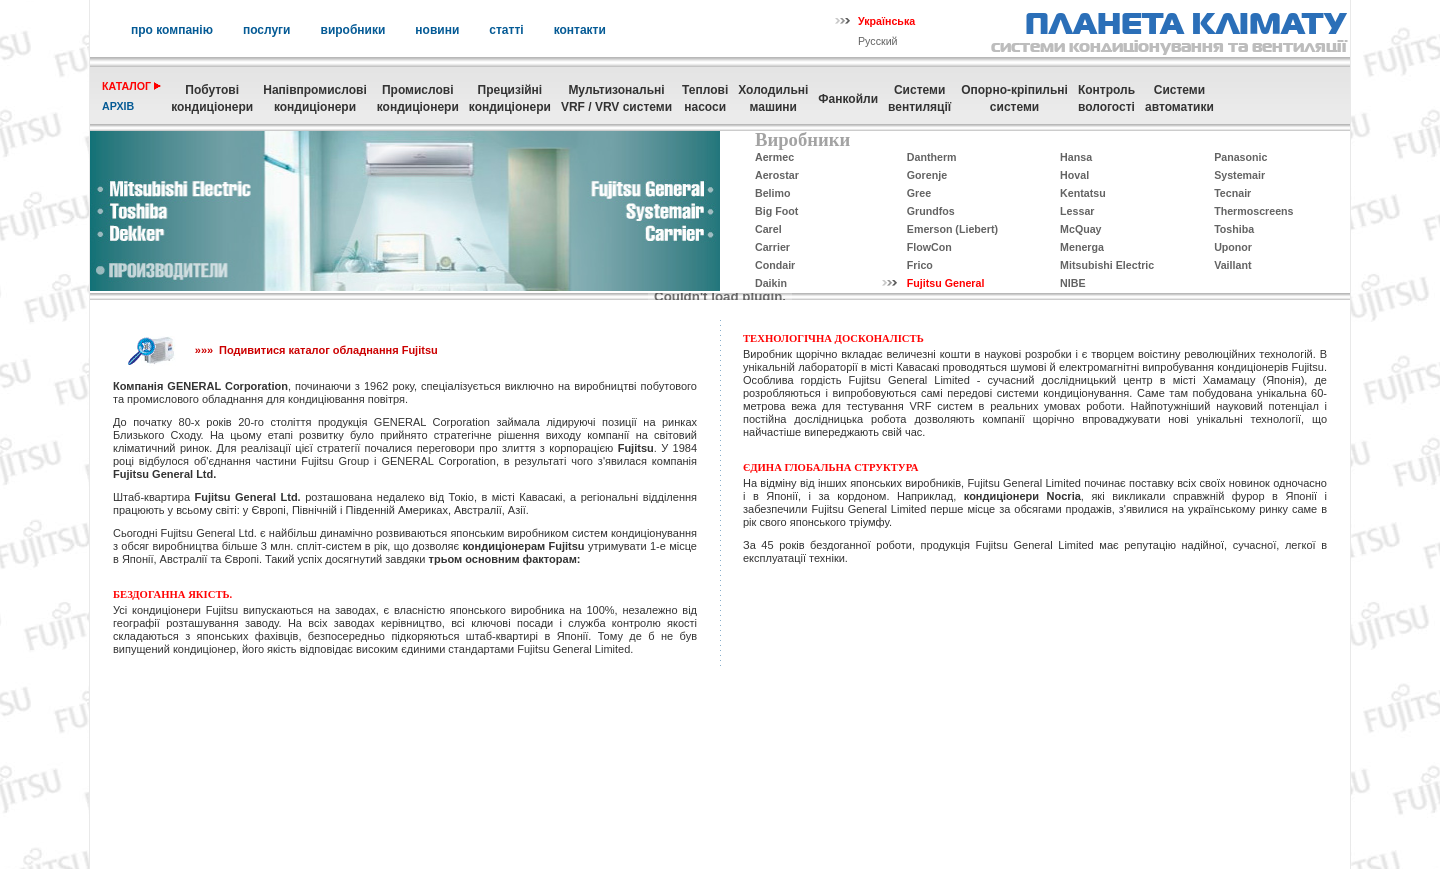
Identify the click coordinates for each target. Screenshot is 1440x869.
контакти (580, 30)
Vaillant (1232, 265)
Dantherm (932, 157)
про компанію (172, 30)
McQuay (1080, 229)
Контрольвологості (1106, 98)
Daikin (771, 283)
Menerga (1082, 247)
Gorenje (927, 175)
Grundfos (931, 211)
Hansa (1076, 157)
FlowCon (929, 247)
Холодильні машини (773, 98)
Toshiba (1234, 229)
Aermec (774, 157)
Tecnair (1232, 193)
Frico (920, 265)
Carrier (772, 247)
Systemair (1239, 175)
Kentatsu (1083, 193)
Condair (775, 265)
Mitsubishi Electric (1107, 265)
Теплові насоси (705, 98)
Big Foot (776, 211)
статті (506, 30)
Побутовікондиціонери (212, 98)
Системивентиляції (919, 98)
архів (118, 106)
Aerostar (777, 175)
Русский (878, 41)
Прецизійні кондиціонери (510, 98)
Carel (768, 229)
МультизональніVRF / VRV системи (616, 98)
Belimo (773, 193)
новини (437, 30)
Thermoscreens (1253, 211)
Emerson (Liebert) (952, 229)
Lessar (1077, 211)
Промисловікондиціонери (418, 98)
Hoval (1074, 175)
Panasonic (1240, 157)
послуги (267, 30)
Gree (919, 193)
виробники (353, 30)
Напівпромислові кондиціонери (314, 98)
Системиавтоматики (1179, 98)
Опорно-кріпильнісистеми (1014, 98)
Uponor (1233, 247)
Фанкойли (848, 99)
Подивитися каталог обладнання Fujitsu (328, 350)
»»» (204, 350)
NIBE (1072, 283)
